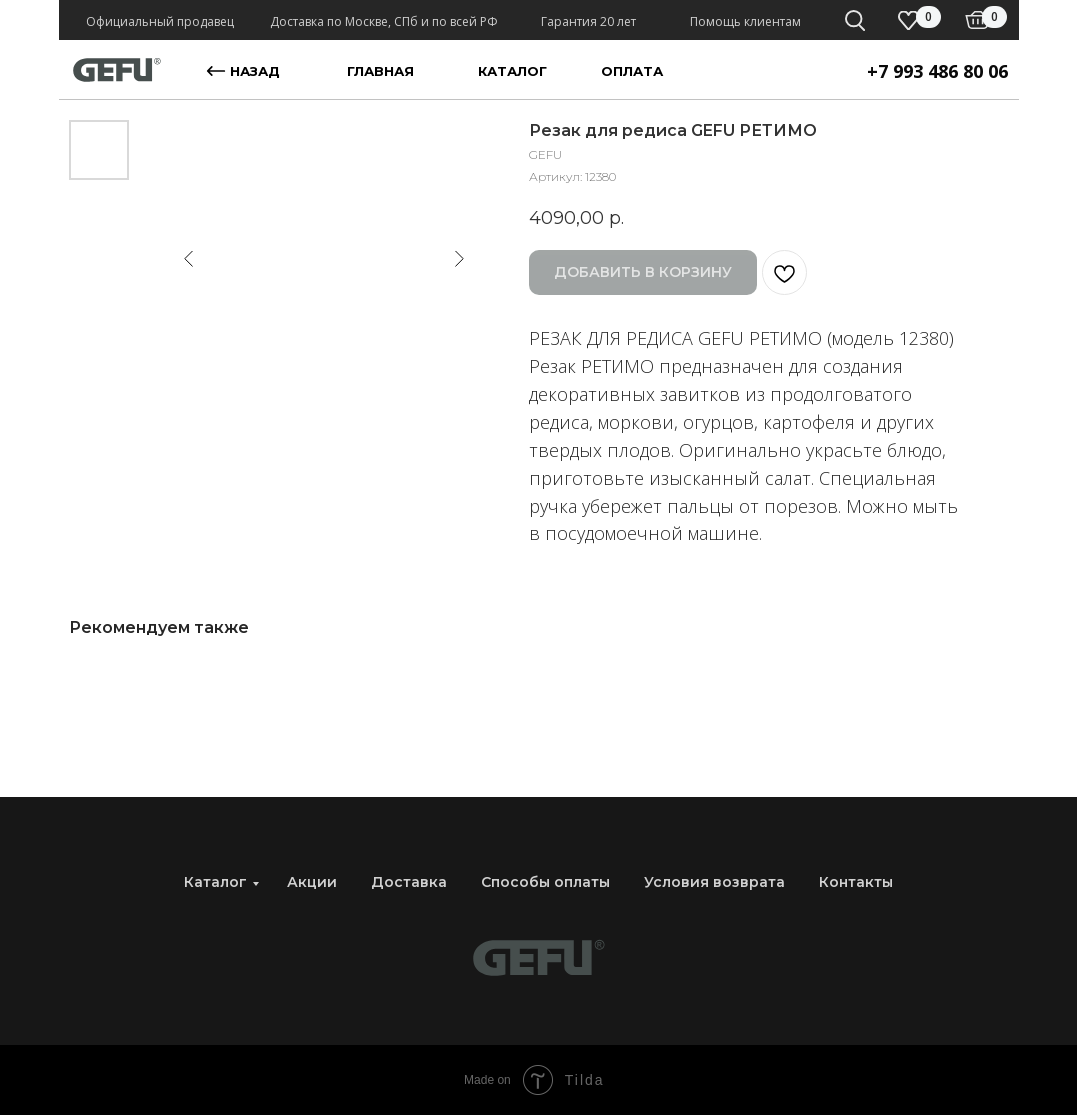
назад (255, 71)
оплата (632, 71)
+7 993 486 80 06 (937, 71)
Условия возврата (714, 882)
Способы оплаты (545, 882)
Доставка (409, 882)
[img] (977, 20)
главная (380, 71)
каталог (512, 71)
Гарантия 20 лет (588, 21)
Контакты (856, 882)
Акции (312, 882)
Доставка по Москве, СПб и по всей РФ (384, 21)
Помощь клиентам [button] (745, 21)
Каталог (215, 882)
